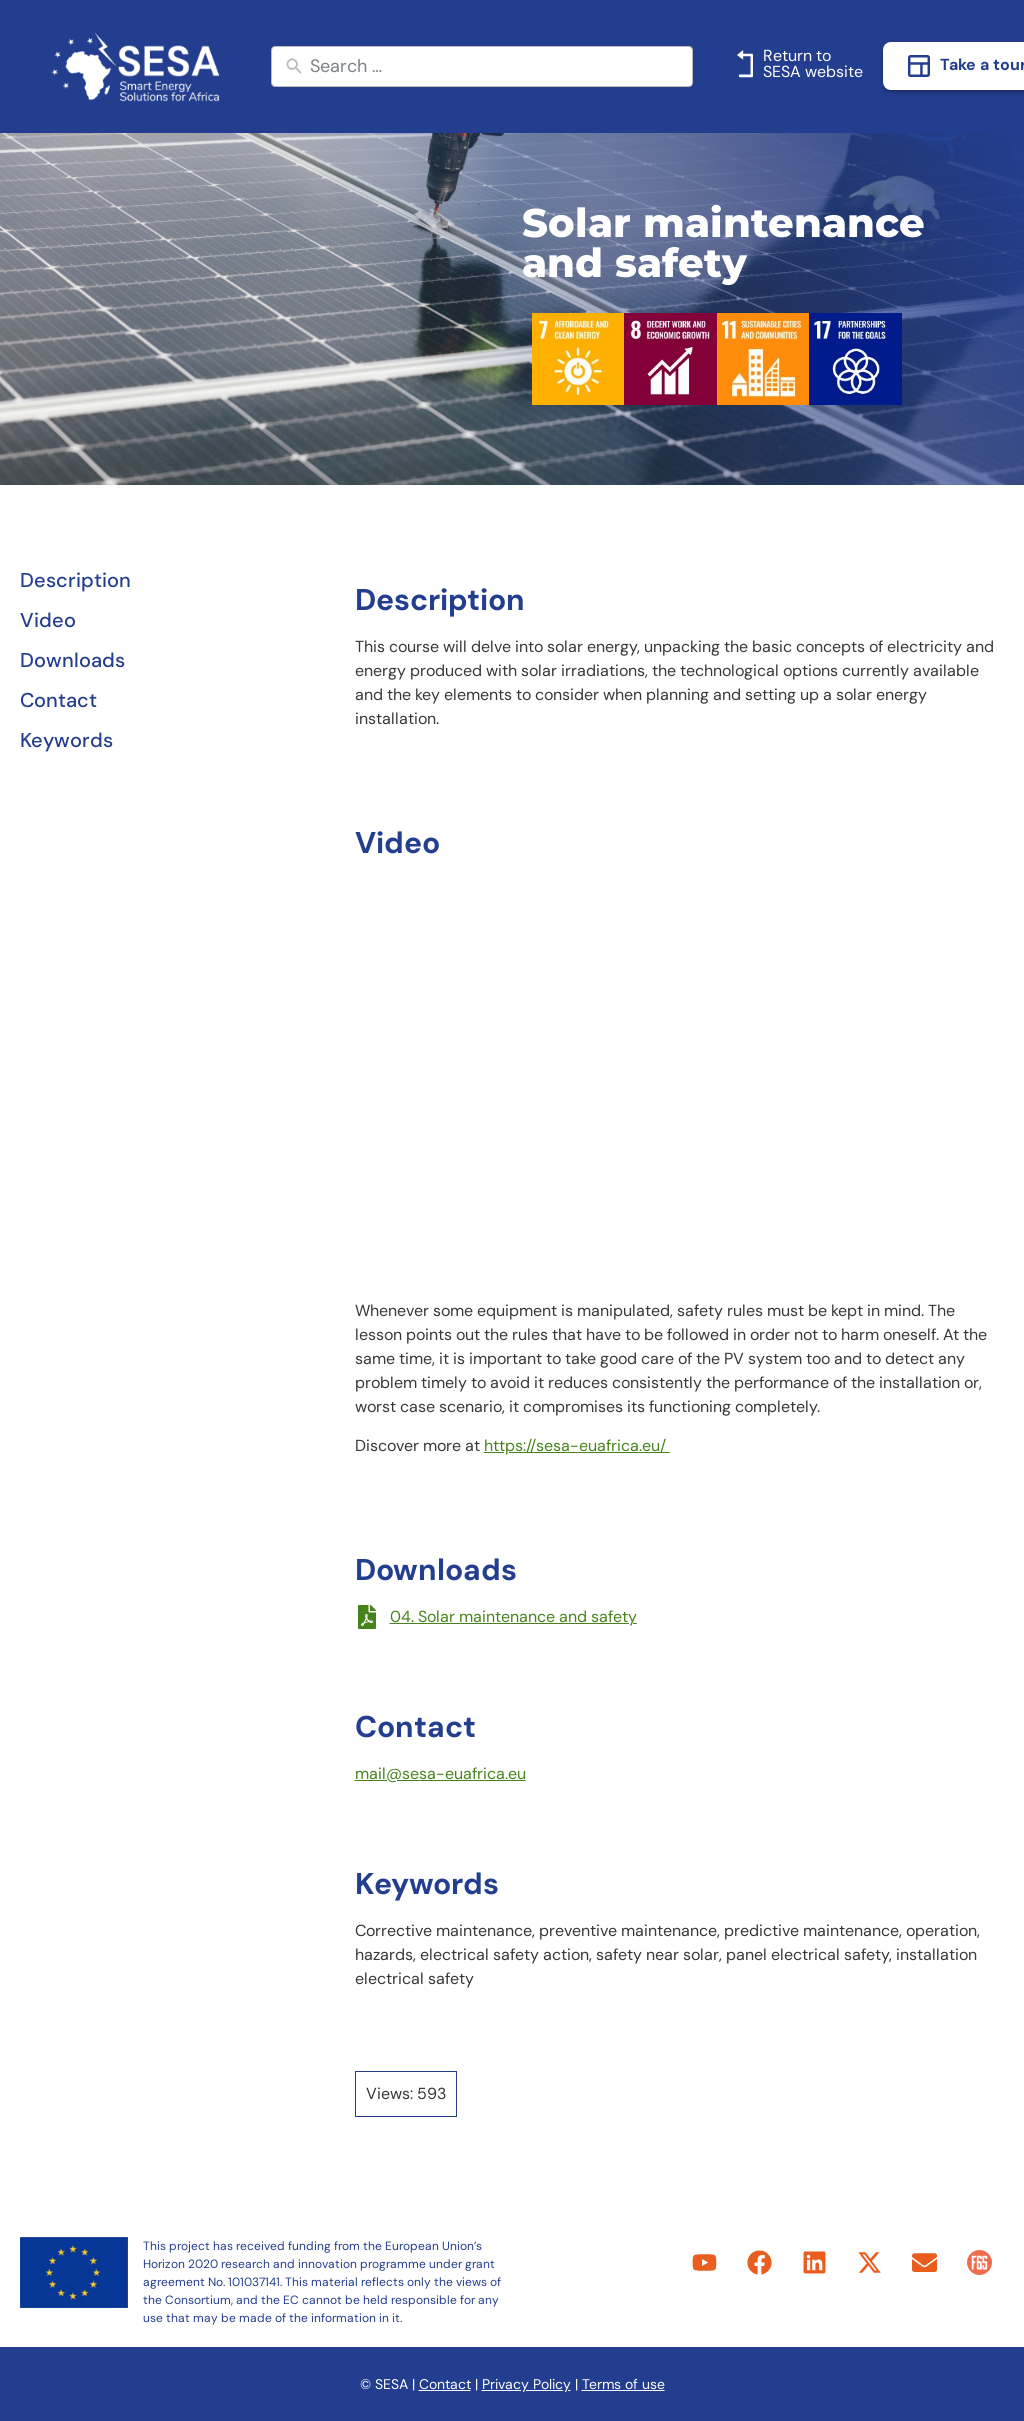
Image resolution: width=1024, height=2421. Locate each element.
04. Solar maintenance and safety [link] (513, 1616)
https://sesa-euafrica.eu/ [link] (577, 1445)
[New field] (496, 66)
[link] (135, 66)
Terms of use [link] (623, 2384)
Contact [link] (445, 2384)
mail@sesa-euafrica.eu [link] (440, 1773)
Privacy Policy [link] (526, 2384)
